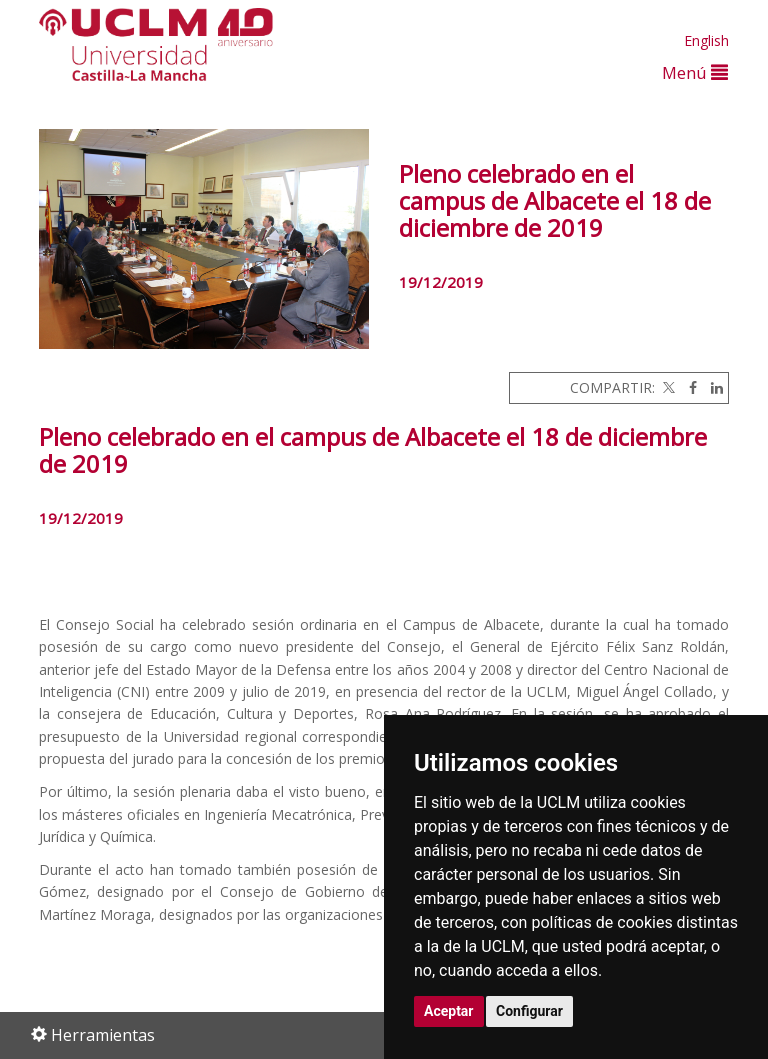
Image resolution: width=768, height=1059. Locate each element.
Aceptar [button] (449, 1011)
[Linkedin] (712, 387)
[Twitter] (667, 387)
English (706, 40)
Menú (695, 72)
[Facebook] (688, 387)
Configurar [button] (529, 1011)
